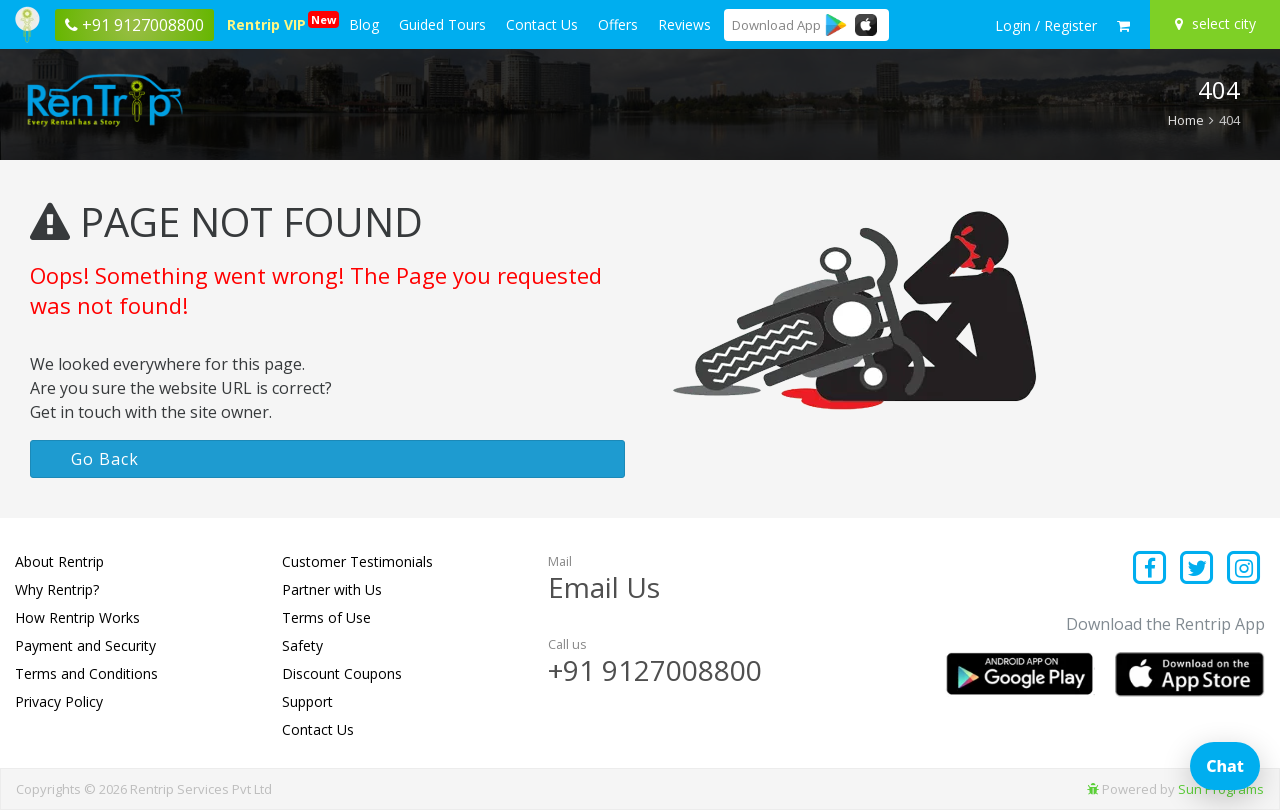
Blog (364, 24)
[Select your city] (1218, 24)
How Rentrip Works (77, 617)
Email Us (604, 587)
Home (1186, 120)
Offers (618, 24)
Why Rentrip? (57, 589)
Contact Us (542, 24)
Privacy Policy (59, 701)
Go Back (105, 459)
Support (307, 701)
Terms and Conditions (86, 673)
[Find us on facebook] (1150, 569)
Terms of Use (326, 617)
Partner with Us (332, 589)
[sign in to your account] (1046, 26)
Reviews (684, 24)
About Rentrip (59, 561)
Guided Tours (442, 24)
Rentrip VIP (270, 22)
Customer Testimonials (357, 561)
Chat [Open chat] (1225, 766)
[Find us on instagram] (1243, 569)
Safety (302, 645)
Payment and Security (85, 645)
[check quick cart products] (1123, 26)
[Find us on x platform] (1197, 569)
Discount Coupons (342, 673)
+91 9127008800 (655, 670)
